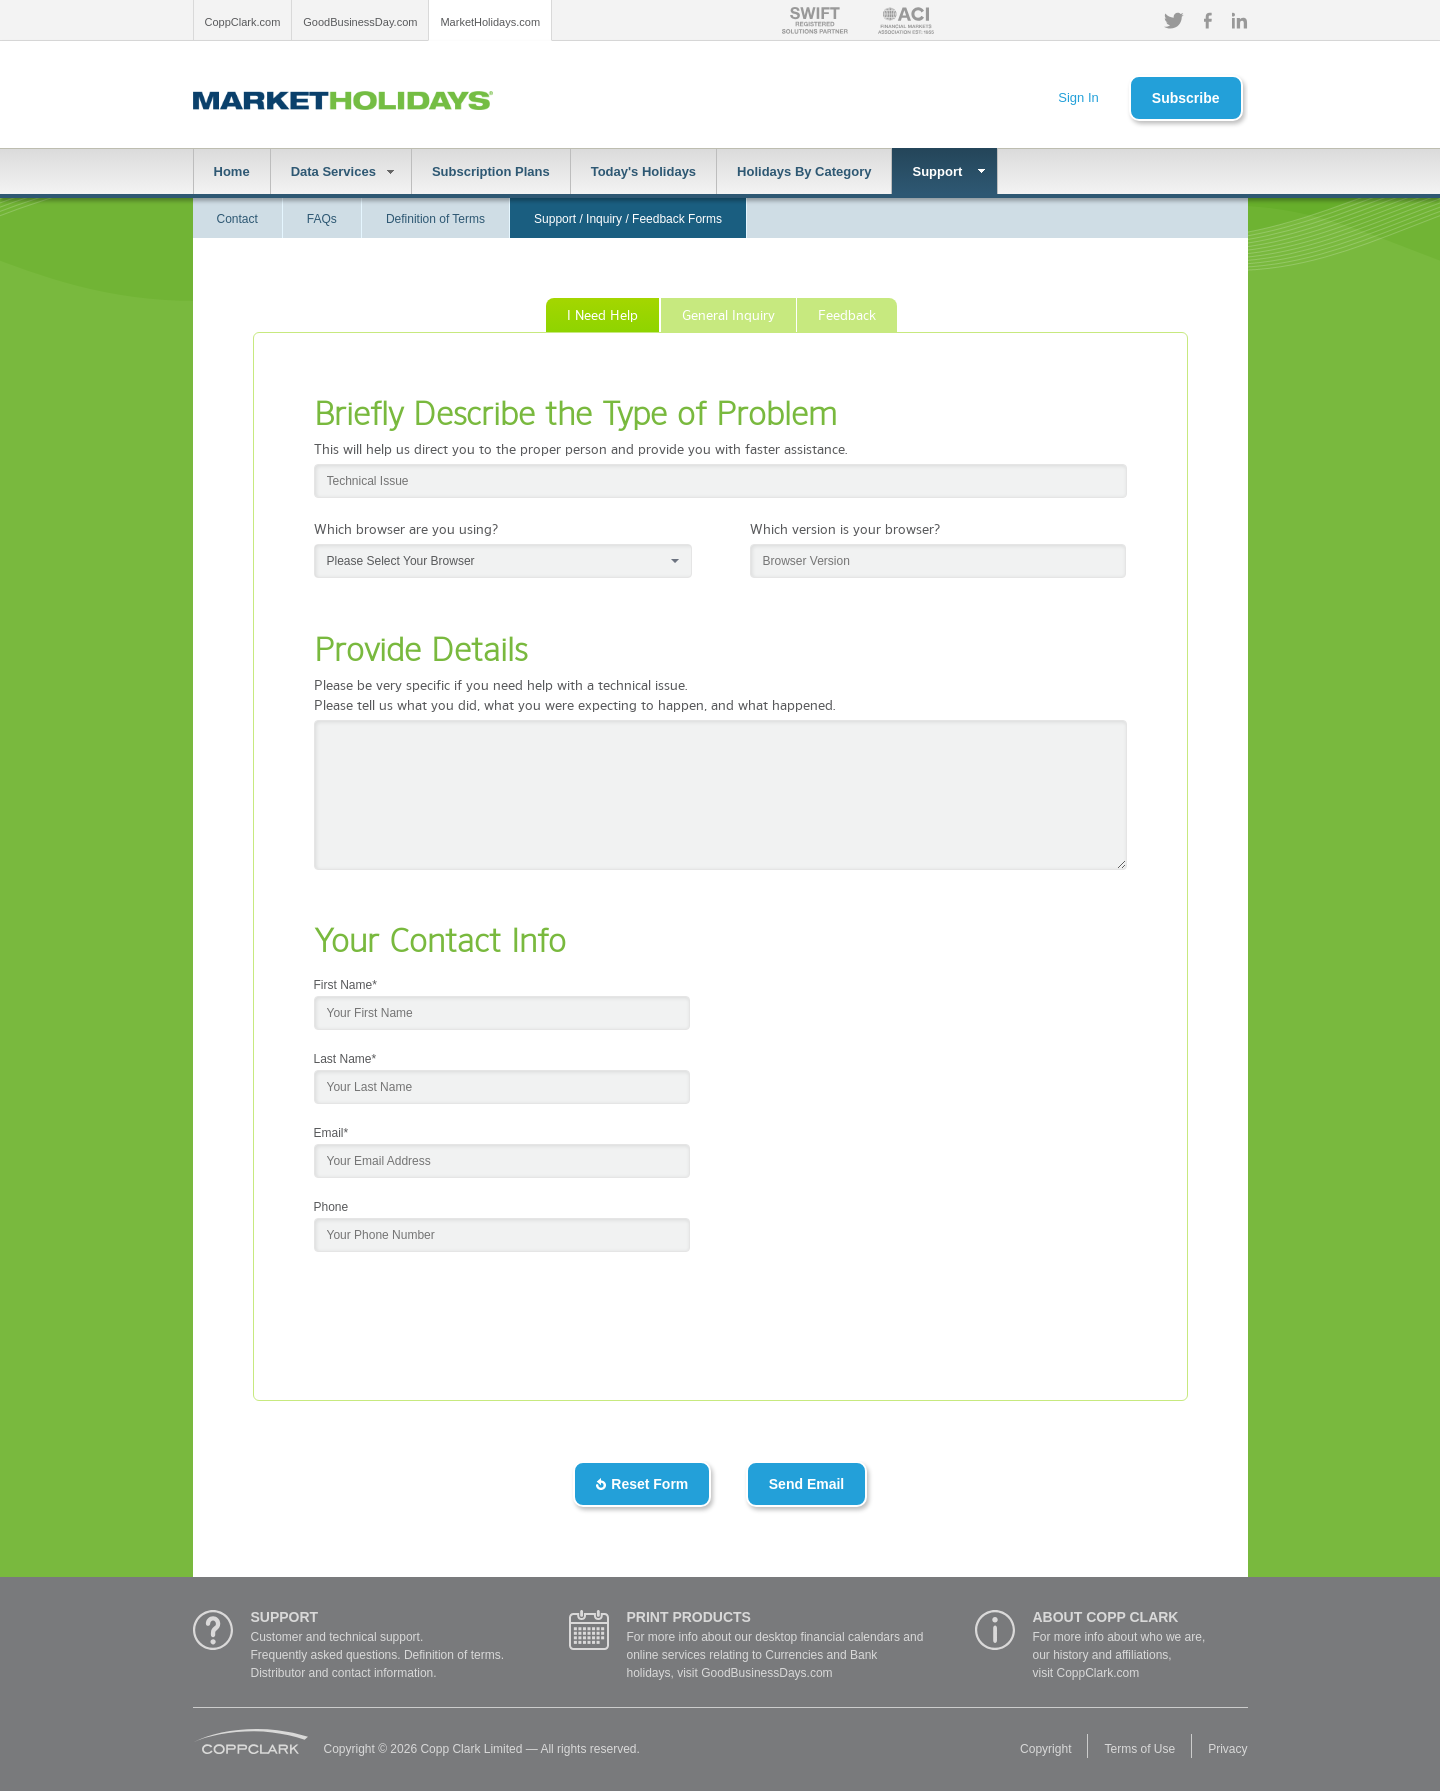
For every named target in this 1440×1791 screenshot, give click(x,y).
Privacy (1227, 1749)
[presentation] (466, 1301)
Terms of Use (1139, 1749)
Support (937, 171)
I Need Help (602, 314)
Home (232, 171)
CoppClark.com (243, 22)
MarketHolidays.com (490, 22)
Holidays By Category (804, 171)
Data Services (333, 171)
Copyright (1045, 1749)
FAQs (322, 219)
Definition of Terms (435, 219)
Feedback (847, 314)
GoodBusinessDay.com (360, 22)
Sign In (1078, 97)
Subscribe (1186, 98)
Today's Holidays (643, 171)
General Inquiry (728, 314)
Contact (237, 219)
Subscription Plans (491, 171)
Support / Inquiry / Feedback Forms (628, 219)
